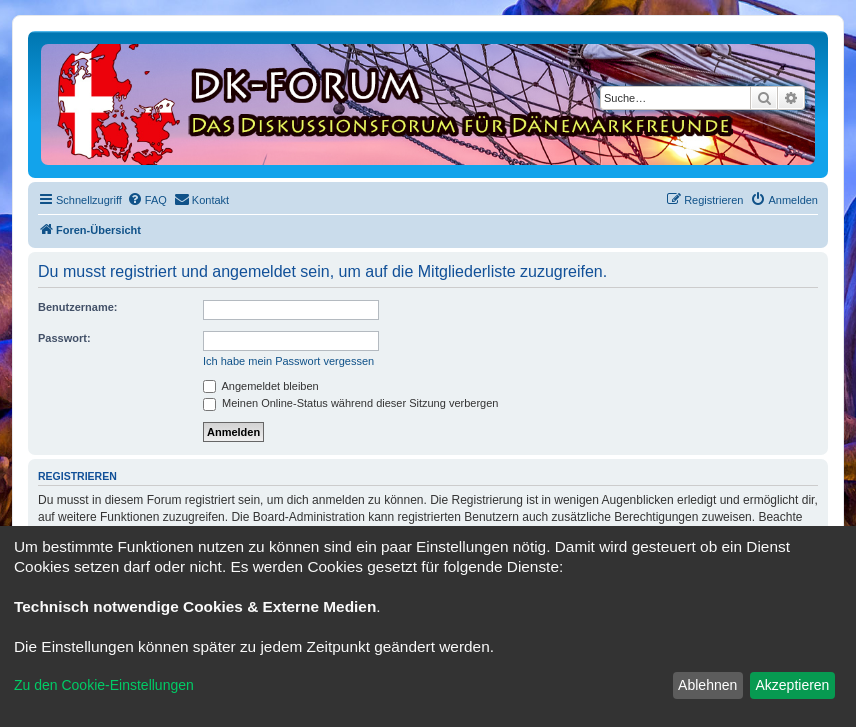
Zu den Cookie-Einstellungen (104, 685)
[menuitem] (147, 200)
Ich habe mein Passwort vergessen (288, 361)
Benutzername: (77, 307)
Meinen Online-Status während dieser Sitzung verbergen (350, 403)
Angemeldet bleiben (261, 386)
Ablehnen (707, 685)
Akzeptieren (792, 685)
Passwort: (64, 338)
